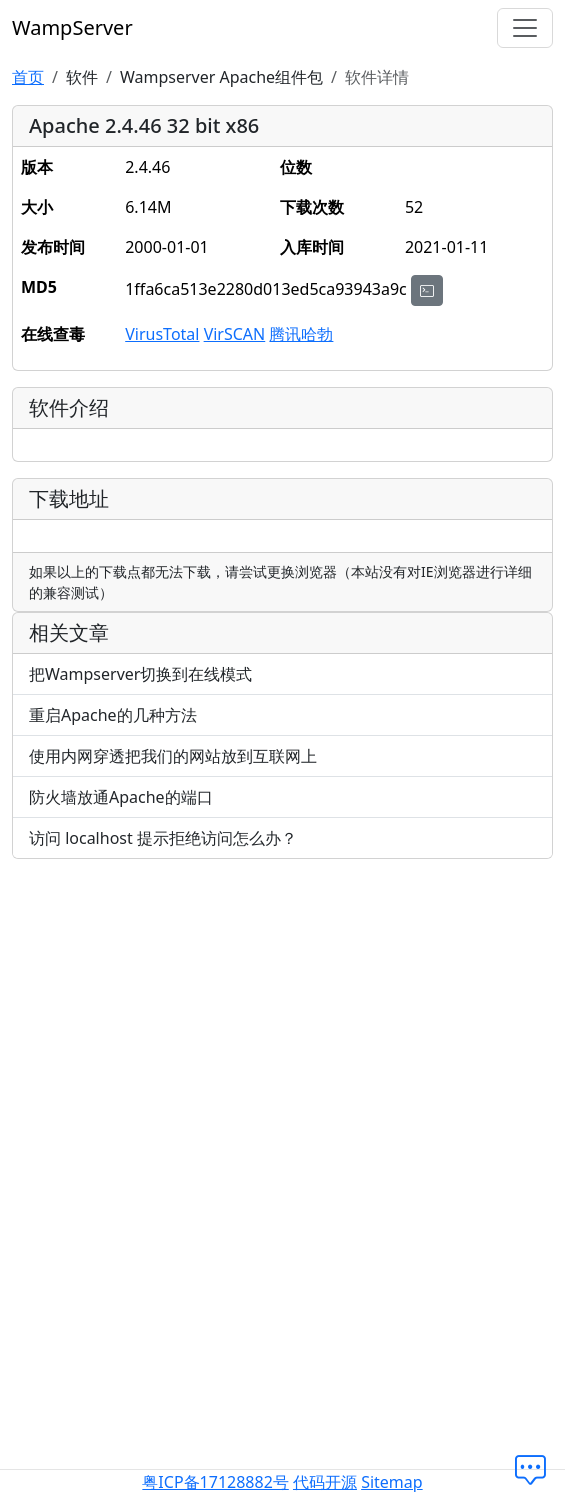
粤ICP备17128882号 (215, 1482)
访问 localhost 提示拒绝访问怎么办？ (163, 838)
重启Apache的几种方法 (113, 715)
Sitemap (392, 1482)
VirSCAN (235, 334)
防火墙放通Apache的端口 (121, 797)
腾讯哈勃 (301, 334)
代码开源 (325, 1482)
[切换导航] (525, 28)
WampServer (72, 27)
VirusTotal (162, 334)
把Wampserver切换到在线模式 (140, 674)
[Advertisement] (282, 1015)
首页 (28, 77)
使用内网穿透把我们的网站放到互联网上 (173, 756)
